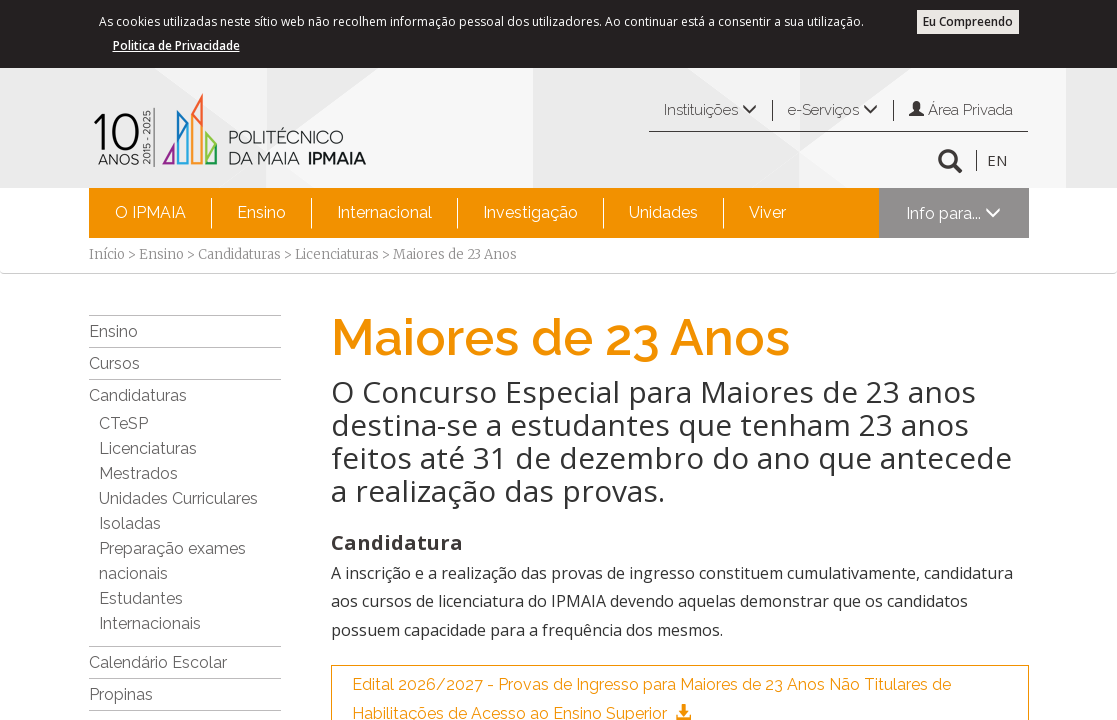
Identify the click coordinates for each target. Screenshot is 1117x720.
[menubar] (450, 213)
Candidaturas (239, 254)
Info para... (953, 213)
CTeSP (123, 423)
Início (107, 254)
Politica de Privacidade (176, 45)
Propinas (121, 694)
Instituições (710, 110)
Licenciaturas (337, 254)
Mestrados (138, 473)
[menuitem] (150, 213)
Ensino (261, 212)
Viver (767, 212)
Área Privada (961, 110)
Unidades (663, 212)
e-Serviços (833, 110)
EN (997, 160)
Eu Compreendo (968, 21)
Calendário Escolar (158, 662)
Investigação (530, 212)
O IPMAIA (150, 212)
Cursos (114, 363)
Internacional (384, 212)
